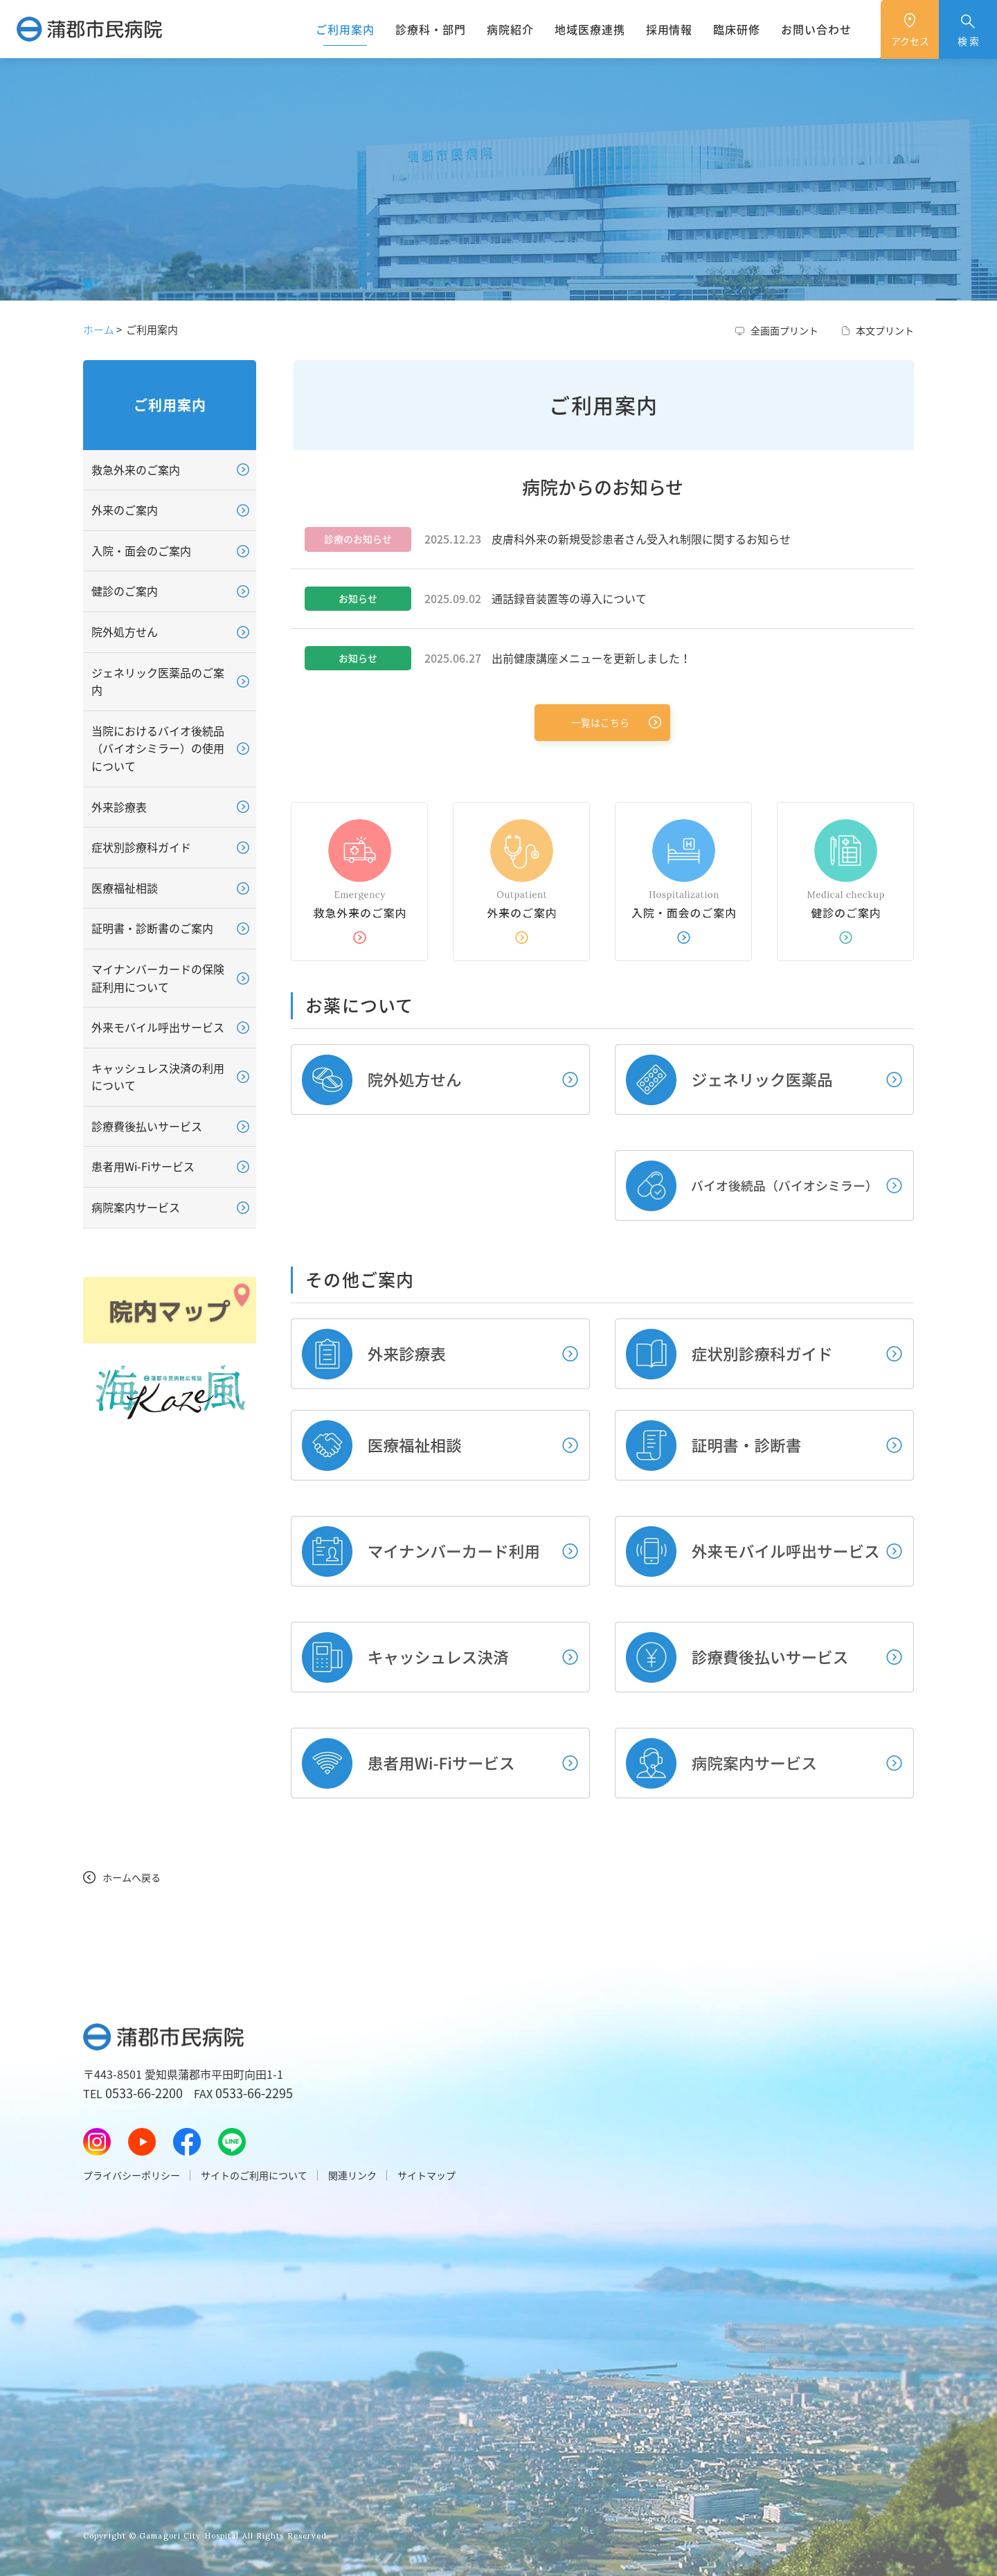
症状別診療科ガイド (141, 847)
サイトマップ (426, 2175)
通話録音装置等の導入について (569, 598)
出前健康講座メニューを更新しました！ (591, 658)
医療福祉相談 (124, 887)
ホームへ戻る (131, 1877)
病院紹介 (510, 29)
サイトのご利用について (254, 2175)
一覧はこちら (600, 722)
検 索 (968, 41)
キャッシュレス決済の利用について (157, 1076)
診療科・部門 (430, 29)
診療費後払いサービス (146, 1126)
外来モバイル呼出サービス (157, 1027)
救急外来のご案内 (135, 469)
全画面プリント (784, 330)
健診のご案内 (124, 590)
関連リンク (352, 2175)
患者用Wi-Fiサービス (143, 1166)
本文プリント (885, 330)
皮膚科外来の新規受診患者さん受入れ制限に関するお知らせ (641, 538)
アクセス (910, 41)
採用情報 (669, 29)
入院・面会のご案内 (141, 550)
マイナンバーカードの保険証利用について (157, 977)
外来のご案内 (124, 509)
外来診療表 (119, 806)
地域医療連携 (590, 29)
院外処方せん (124, 631)
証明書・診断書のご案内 (152, 928)
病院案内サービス (135, 1207)
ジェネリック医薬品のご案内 (157, 681)
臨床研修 (736, 29)
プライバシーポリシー (131, 2175)
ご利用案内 (345, 29)
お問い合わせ (816, 29)
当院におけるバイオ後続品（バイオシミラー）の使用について (157, 748)
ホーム (98, 329)
